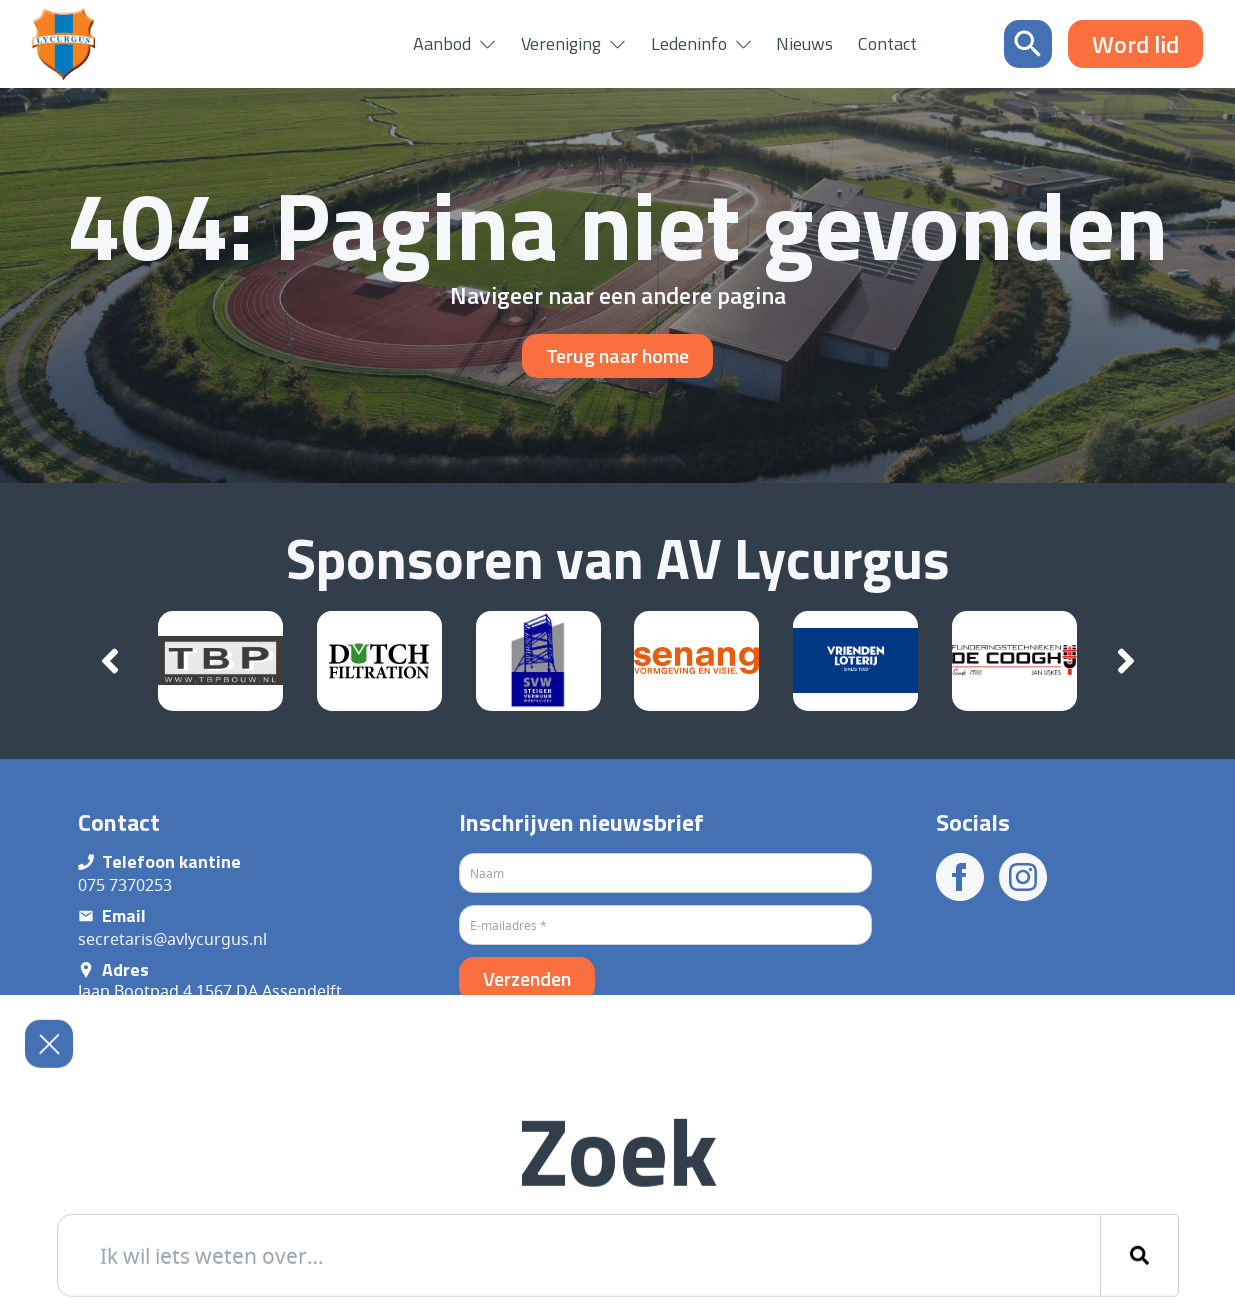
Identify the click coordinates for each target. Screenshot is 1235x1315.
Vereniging (561, 43)
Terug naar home (617, 355)
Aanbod (442, 43)
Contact (887, 43)
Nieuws (804, 43)
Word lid (1135, 44)
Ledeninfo (689, 43)
